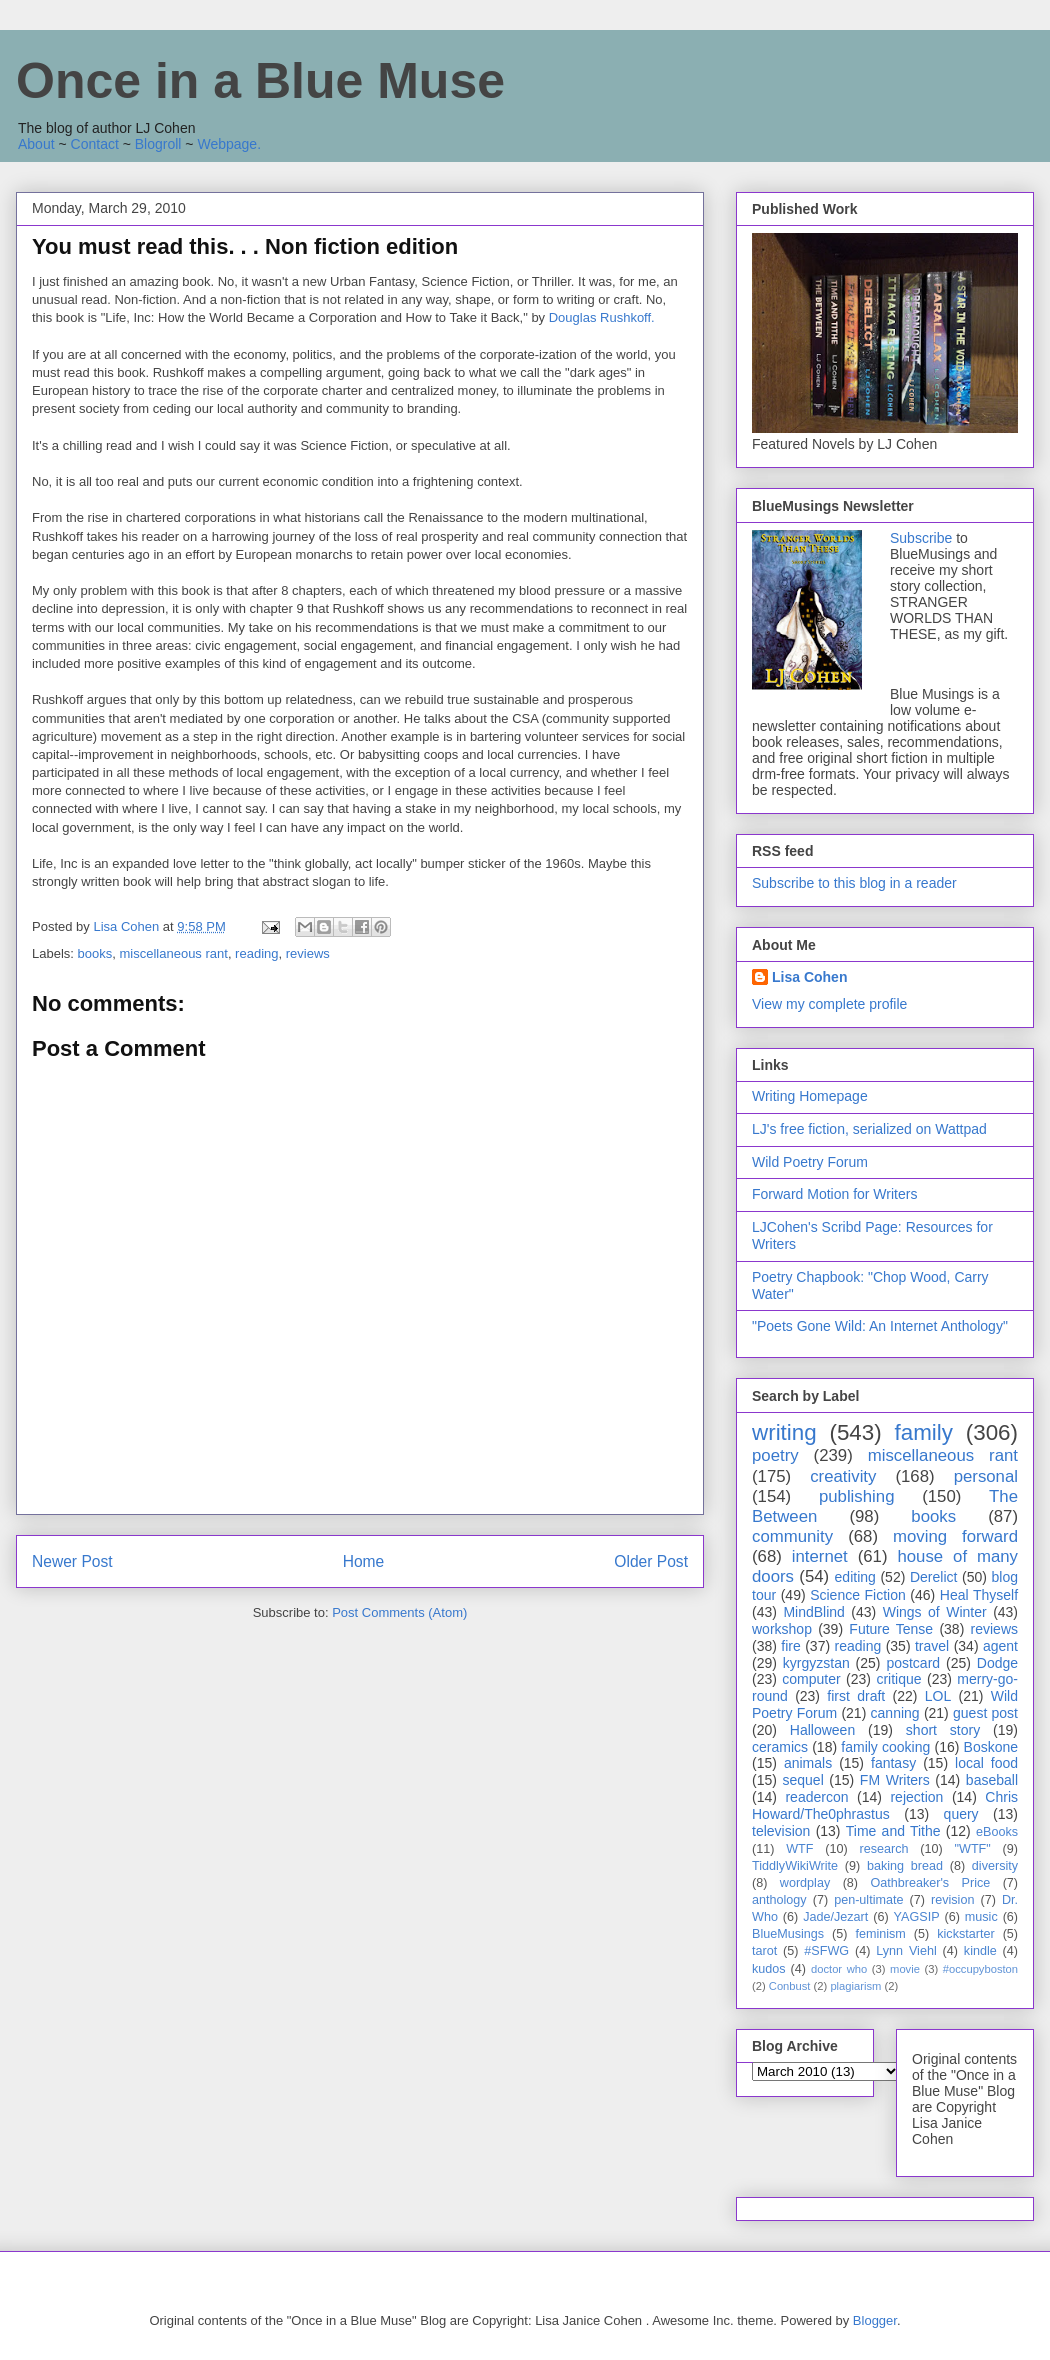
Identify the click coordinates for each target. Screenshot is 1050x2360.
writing (784, 1432)
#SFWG (826, 1951)
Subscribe (921, 538)
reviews (308, 953)
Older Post (651, 1561)
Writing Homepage (810, 1096)
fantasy (893, 1763)
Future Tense (891, 1629)
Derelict (933, 1577)
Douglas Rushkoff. (602, 317)
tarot (764, 1951)
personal (986, 1476)
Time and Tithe (893, 1831)
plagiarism (855, 1986)
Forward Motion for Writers (834, 1194)
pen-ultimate (868, 1900)
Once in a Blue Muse (260, 81)
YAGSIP (917, 1917)
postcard (913, 1663)
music (981, 1917)
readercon (816, 1797)
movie (905, 1969)
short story (943, 1730)
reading (256, 953)
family (923, 1432)
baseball (992, 1780)
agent (1000, 1646)
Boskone (991, 1747)
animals (808, 1763)
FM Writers (895, 1780)
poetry (775, 1455)
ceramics (780, 1747)
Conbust (790, 1986)
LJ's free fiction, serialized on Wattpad (869, 1129)
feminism (880, 1934)
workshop (782, 1629)
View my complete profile (829, 1004)
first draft (856, 1696)
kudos (769, 1969)
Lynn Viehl (906, 1951)
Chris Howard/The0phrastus (885, 1805)
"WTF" (973, 1849)
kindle (980, 1951)
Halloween (822, 1730)
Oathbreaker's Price (930, 1883)
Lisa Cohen (809, 977)
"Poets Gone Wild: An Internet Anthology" (880, 1326)
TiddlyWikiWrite (795, 1866)
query (961, 1814)
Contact (95, 144)
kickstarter (965, 1934)
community (792, 1536)
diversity (995, 1866)
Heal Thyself (979, 1595)
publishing (857, 1496)
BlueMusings (788, 1934)
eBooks (997, 1832)
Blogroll (158, 144)
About (36, 144)
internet (820, 1556)
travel (932, 1646)
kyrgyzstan (816, 1663)
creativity (843, 1476)
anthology (779, 1900)
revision (952, 1900)
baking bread (905, 1866)
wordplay (805, 1883)
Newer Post (72, 1561)
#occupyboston (980, 1969)
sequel (803, 1780)
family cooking (885, 1747)
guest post (985, 1713)
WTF (799, 1849)
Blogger (875, 2320)
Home (364, 1561)
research (884, 1849)
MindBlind (813, 1612)
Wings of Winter (935, 1612)
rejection (916, 1797)
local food (986, 1763)
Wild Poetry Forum (810, 1162)
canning (895, 1713)
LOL (938, 1696)
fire (790, 1646)
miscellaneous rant (173, 953)
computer (811, 1679)
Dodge (997, 1663)
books (95, 953)
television (781, 1831)
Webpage (227, 144)
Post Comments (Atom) (399, 1612)
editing (855, 1577)
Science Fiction (858, 1595)
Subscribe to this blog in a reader (854, 883)
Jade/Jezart (835, 1917)
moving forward (955, 1536)
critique (898, 1679)
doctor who (839, 1969)
